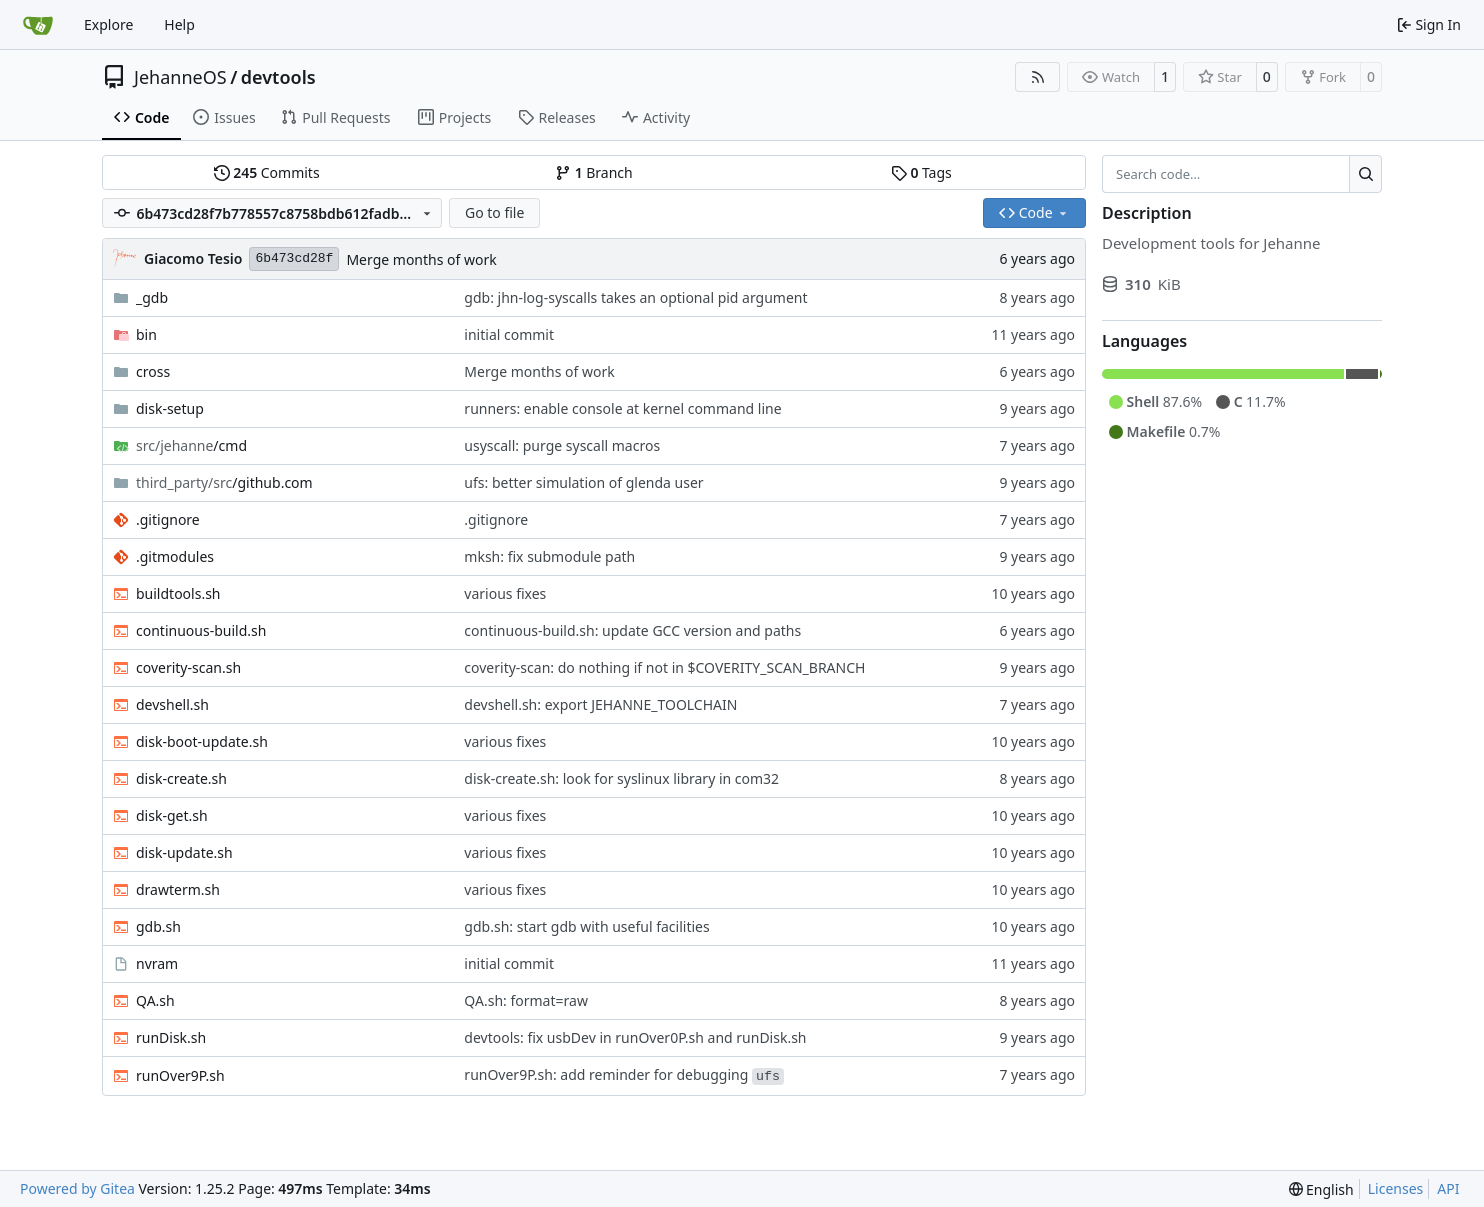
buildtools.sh (178, 593)
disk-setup (170, 408)
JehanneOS (180, 77)
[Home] (38, 25)
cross (153, 371)
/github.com (224, 482)
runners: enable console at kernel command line (622, 408)
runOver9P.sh (180, 1075)
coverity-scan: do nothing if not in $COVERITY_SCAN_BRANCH (664, 667)
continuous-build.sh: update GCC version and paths (632, 630)
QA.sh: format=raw (526, 1000)
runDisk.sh (171, 1037)
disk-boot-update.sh (202, 741)
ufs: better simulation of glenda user (583, 482)
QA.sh (155, 1000)
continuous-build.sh (201, 630)
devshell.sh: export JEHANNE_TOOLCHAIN (600, 704)
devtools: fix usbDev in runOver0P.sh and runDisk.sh (635, 1037)
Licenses (1396, 1188)
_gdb (152, 297)
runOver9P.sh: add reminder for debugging (624, 1074)
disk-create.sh (181, 778)
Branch (594, 172)
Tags (921, 172)
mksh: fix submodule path (549, 556)
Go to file (494, 212)
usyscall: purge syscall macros (562, 445)
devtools (278, 77)
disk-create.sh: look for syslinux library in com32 (621, 778)
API (1448, 1188)
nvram (157, 963)
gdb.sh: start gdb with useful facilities (586, 926)
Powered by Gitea (77, 1188)
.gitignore (168, 519)
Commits (267, 172)
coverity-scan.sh (188, 667)
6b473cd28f (294, 258)
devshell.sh (172, 704)
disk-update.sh (184, 852)
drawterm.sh (178, 889)
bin (146, 334)
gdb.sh (158, 926)
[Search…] (1365, 174)
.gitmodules (175, 556)
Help (179, 24)
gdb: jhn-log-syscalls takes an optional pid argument (635, 297)
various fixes (505, 593)
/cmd (191, 445)
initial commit (509, 334)
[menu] (1321, 1189)
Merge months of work (421, 259)
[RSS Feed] (1038, 77)
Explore (108, 24)
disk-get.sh (172, 815)
